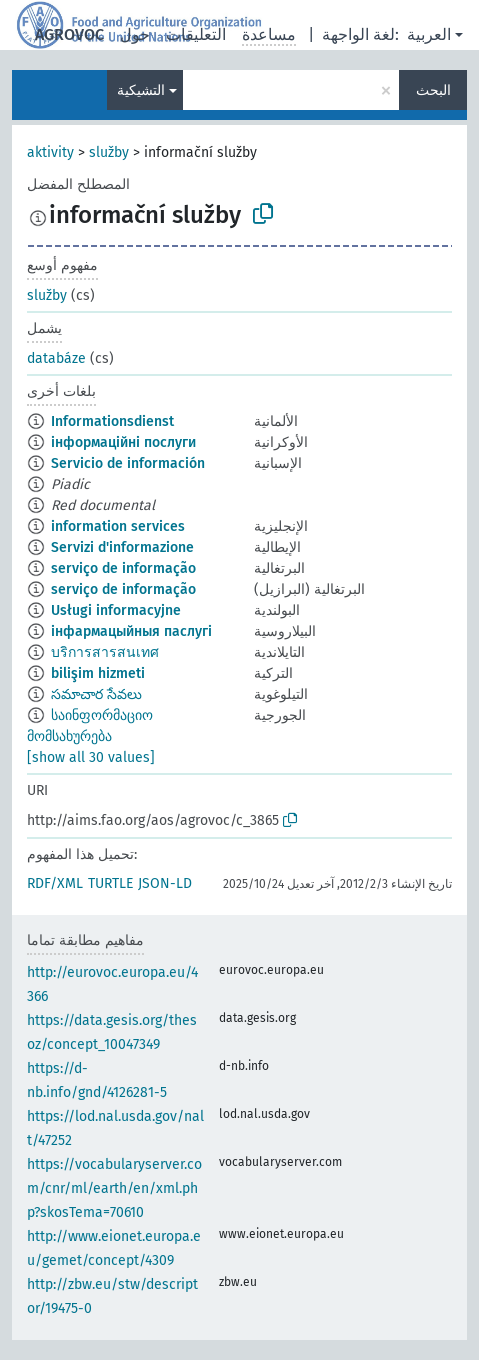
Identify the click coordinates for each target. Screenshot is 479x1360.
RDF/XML (55, 883)
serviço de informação (123, 568)
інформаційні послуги (123, 442)
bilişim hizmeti (98, 673)
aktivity (50, 152)
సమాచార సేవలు (96, 694)
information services (118, 526)
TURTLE (110, 883)
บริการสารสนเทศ (105, 652)
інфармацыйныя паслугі (131, 631)
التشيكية (141, 90)
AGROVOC (69, 34)
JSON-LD (165, 883)
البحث (433, 90)
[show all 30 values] (91, 757)
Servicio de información (128, 463)
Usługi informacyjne (116, 610)
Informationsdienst (112, 421)
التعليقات (196, 34)
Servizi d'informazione (122, 547)
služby (109, 152)
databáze (56, 358)
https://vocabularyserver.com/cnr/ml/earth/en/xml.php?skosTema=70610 (114, 1188)
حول (135, 34)
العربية (429, 34)
